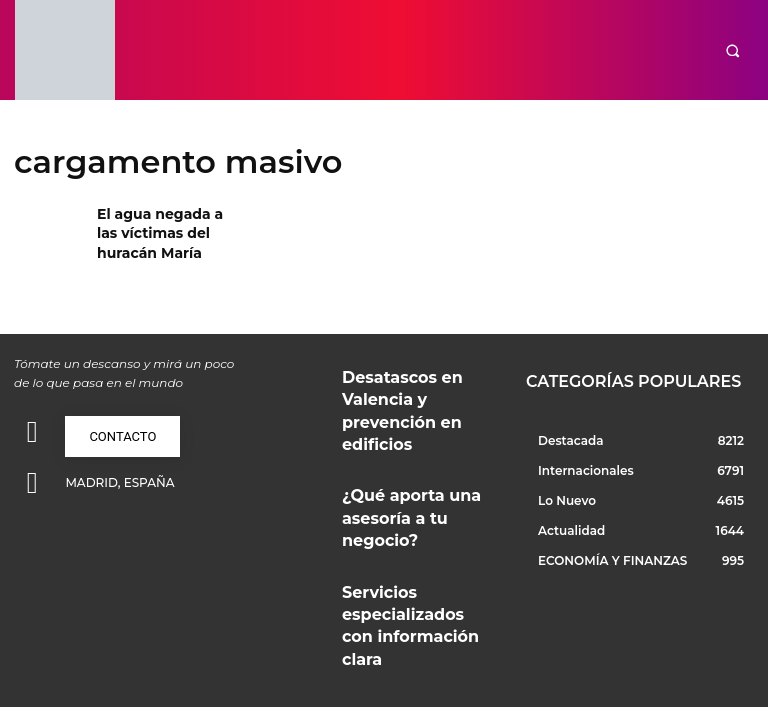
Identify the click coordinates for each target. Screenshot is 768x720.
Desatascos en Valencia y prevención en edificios (406, 380)
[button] (732, 50)
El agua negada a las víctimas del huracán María (162, 229)
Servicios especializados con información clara (414, 522)
